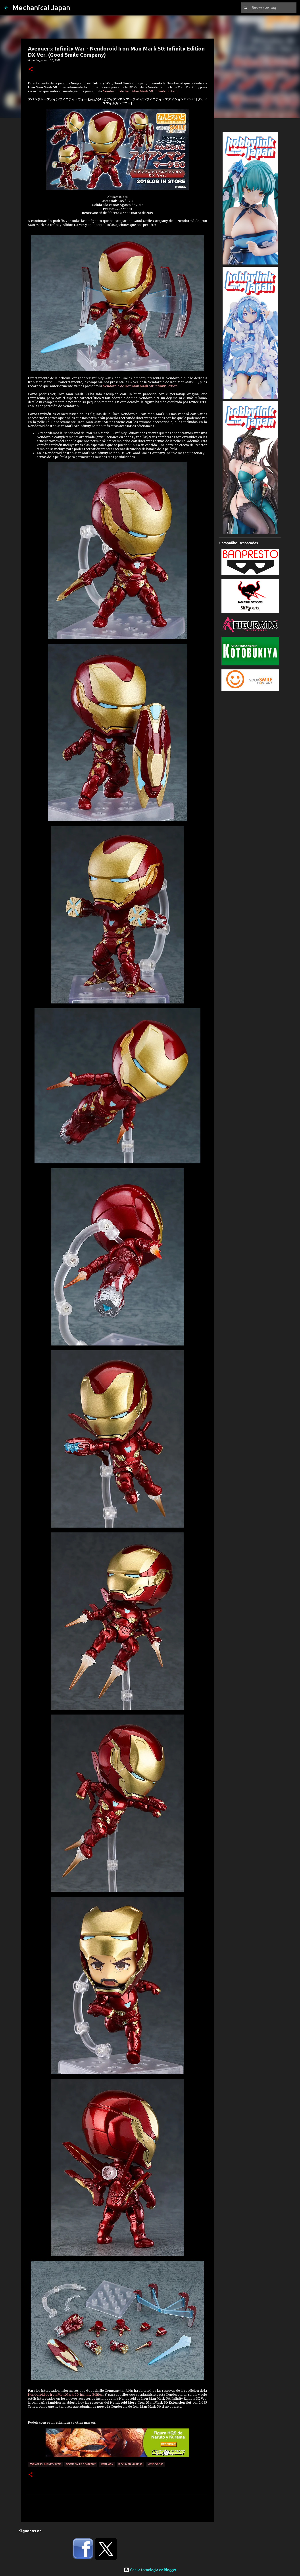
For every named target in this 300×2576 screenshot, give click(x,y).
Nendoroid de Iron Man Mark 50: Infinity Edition (140, 91)
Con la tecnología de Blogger (150, 2570)
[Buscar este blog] (273, 7)
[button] (30, 69)
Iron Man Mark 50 (130, 2464)
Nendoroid (155, 2464)
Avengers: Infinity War (45, 2464)
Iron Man (107, 2464)
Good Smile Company (81, 2464)
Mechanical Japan (41, 8)
